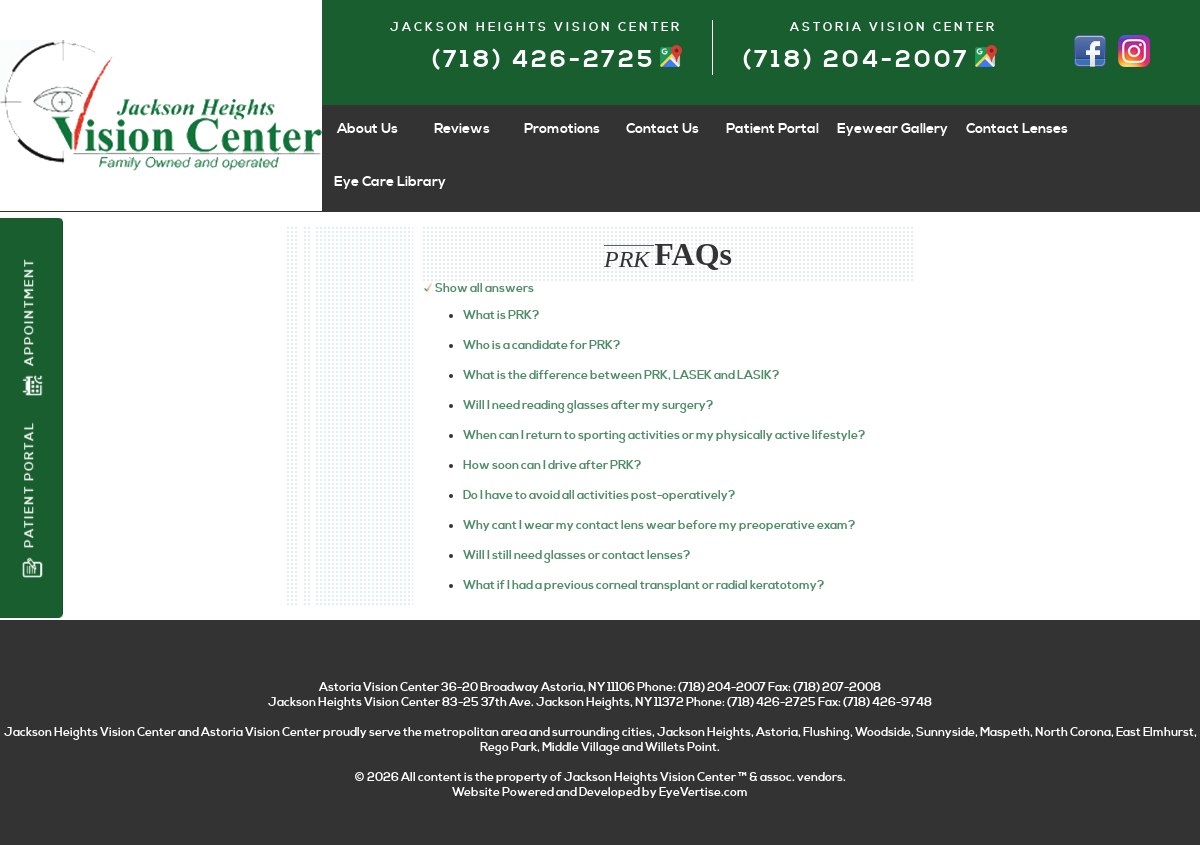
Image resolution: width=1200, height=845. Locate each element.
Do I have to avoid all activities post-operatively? (599, 495)
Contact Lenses (1017, 129)
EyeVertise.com (703, 792)
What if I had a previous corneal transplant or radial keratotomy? (643, 585)
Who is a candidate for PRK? (541, 345)
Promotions (562, 129)
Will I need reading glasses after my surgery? (588, 405)
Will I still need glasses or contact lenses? (576, 555)
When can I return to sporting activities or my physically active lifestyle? (664, 435)
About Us (367, 129)
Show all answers (484, 288)
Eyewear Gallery (892, 129)
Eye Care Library (390, 182)
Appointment (32, 327)
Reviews (462, 129)
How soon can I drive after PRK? (552, 465)
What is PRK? (501, 315)
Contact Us (662, 129)
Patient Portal (32, 499)
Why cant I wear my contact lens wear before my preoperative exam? (659, 525)
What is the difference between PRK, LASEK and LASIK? (621, 375)
